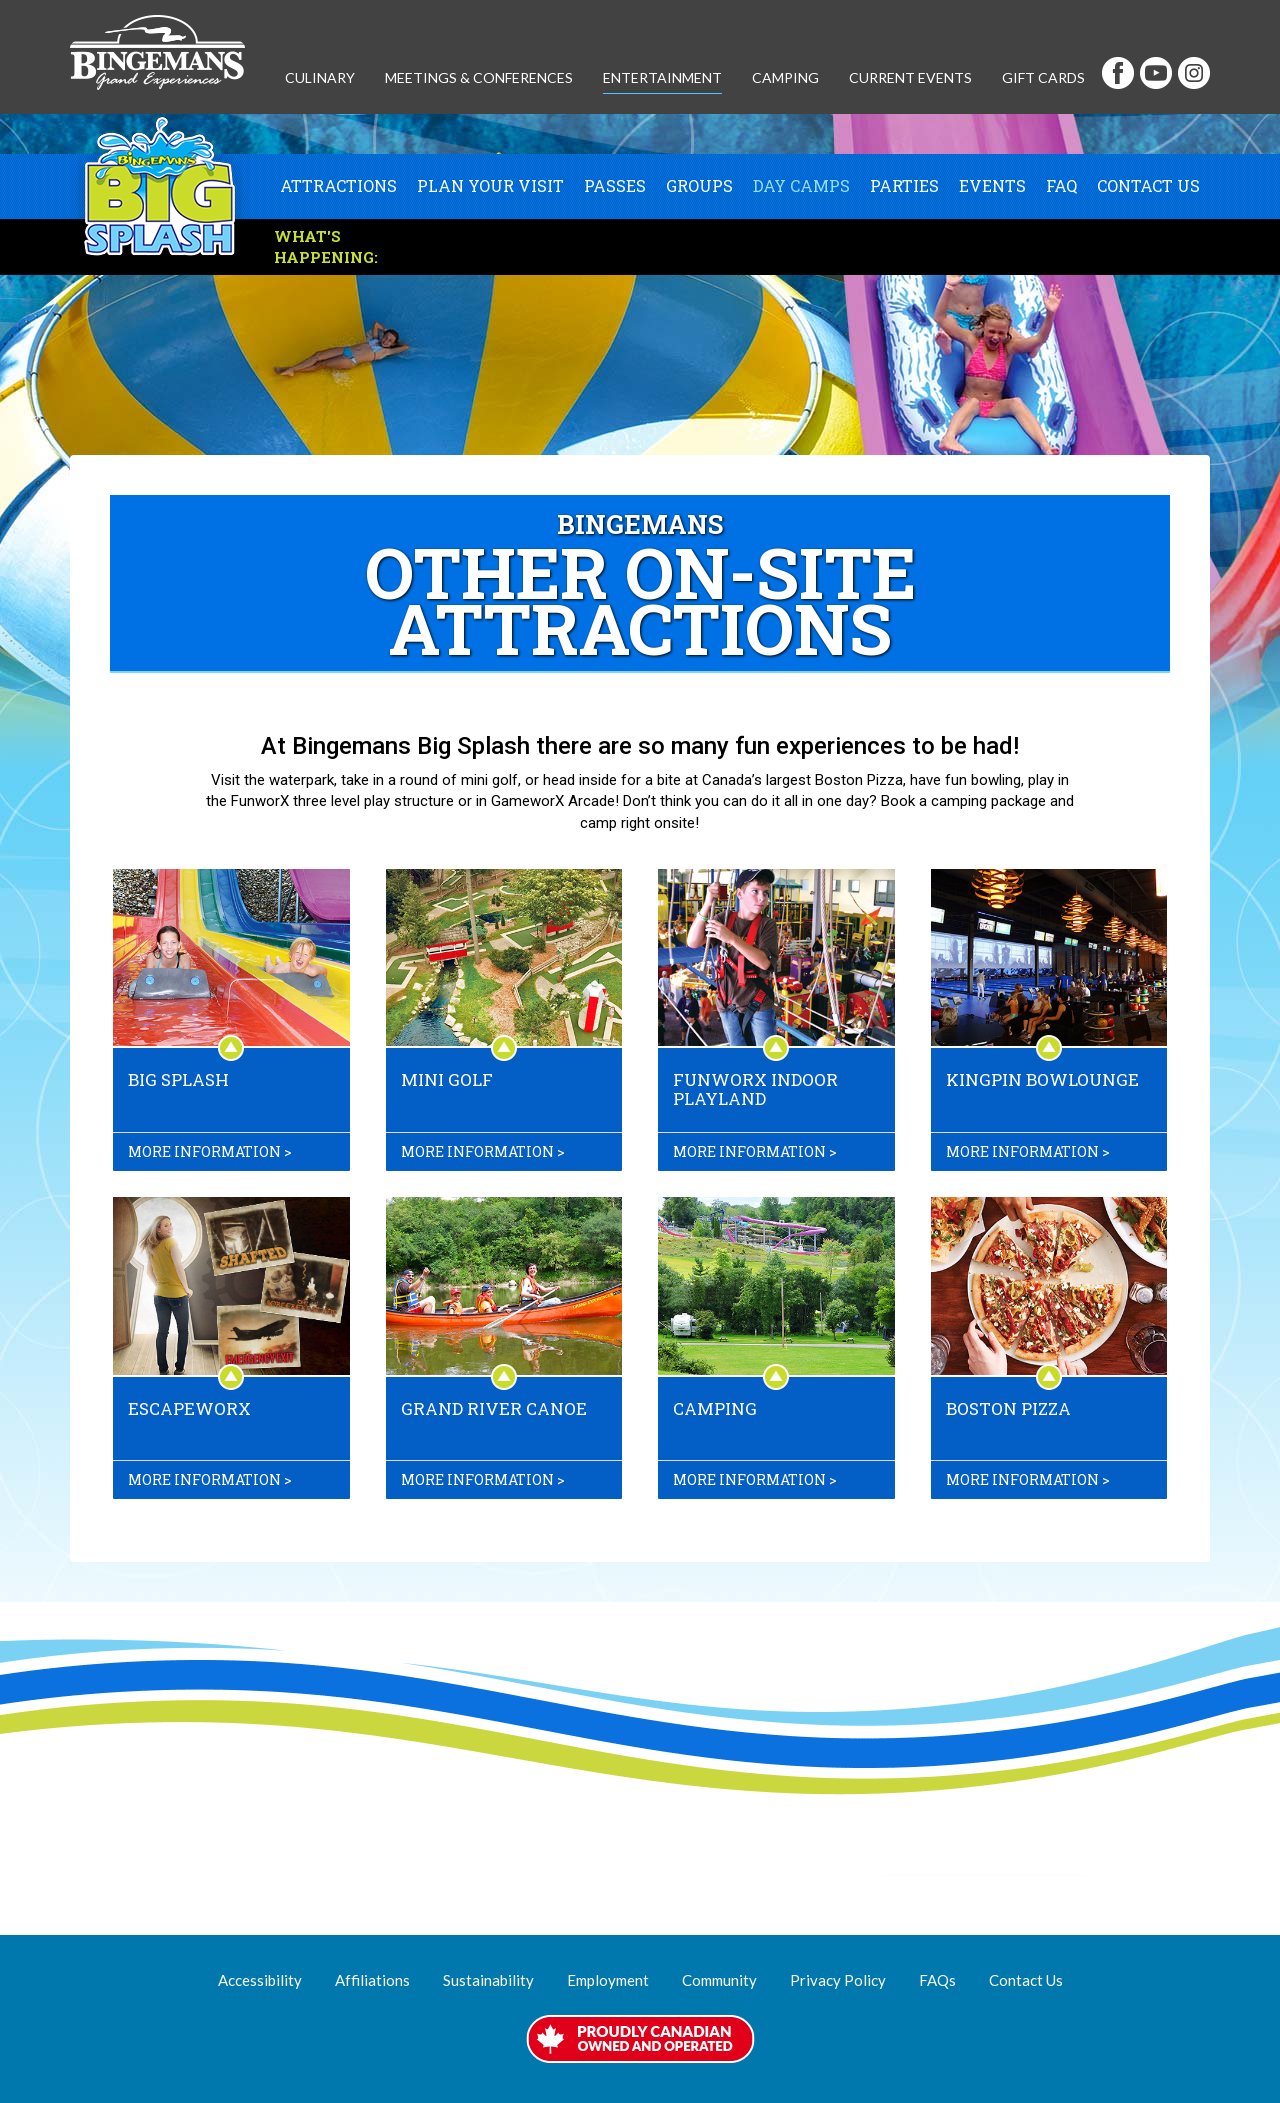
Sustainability (488, 1980)
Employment (608, 1980)
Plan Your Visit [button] (490, 186)
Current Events (910, 77)
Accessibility (260, 1980)
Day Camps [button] (801, 186)
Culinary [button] (320, 77)
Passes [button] (615, 186)
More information (204, 1151)
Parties (904, 186)
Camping (785, 77)
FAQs (937, 1980)
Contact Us (1148, 186)
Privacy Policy (838, 1980)
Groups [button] (699, 186)
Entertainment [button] (662, 77)
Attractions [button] (338, 186)
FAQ (1061, 186)
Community (719, 1980)
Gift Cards (1043, 77)
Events (992, 186)
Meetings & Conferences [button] (479, 77)
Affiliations (372, 1980)
